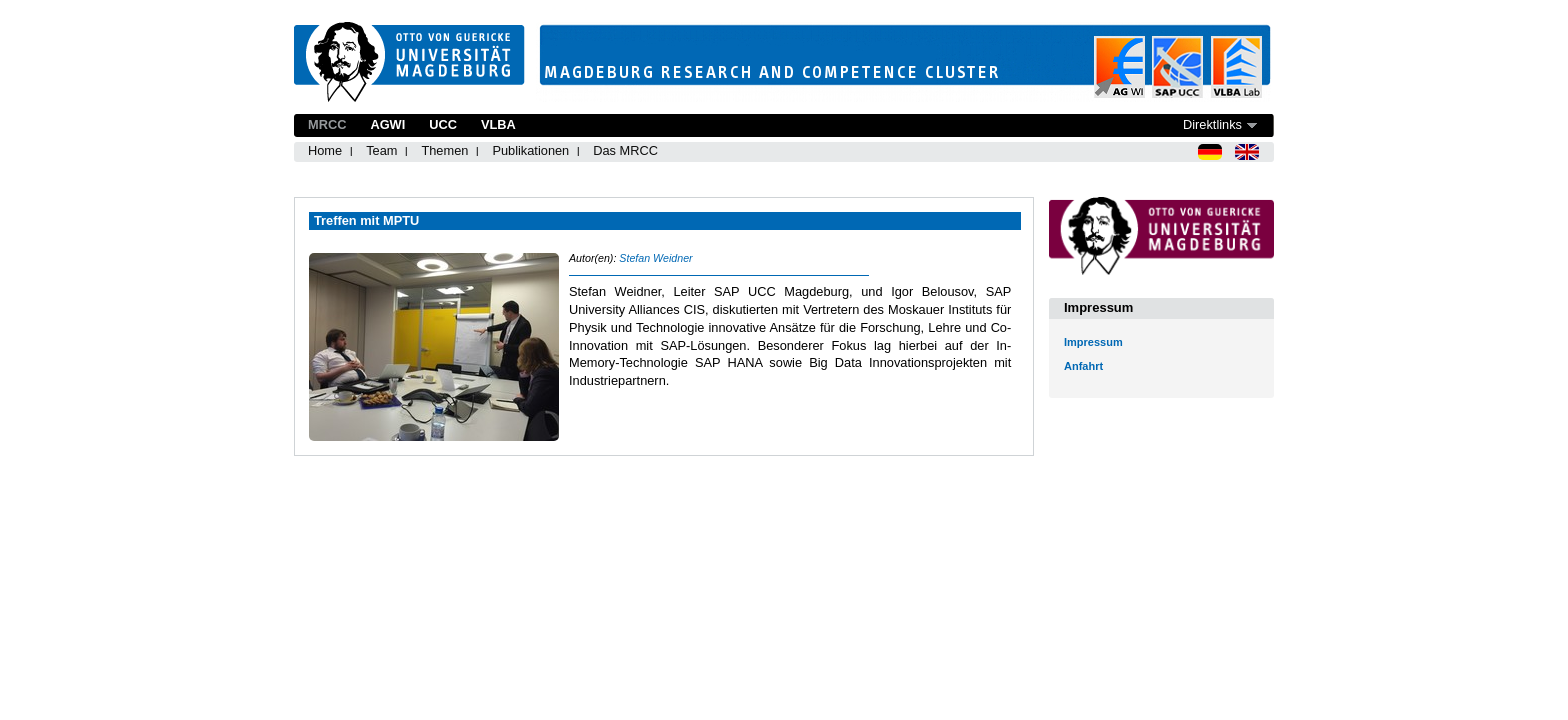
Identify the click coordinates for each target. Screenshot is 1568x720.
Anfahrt (1083, 366)
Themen (444, 150)
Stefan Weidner (655, 258)
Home (325, 150)
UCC (443, 124)
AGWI (387, 124)
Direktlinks (1212, 124)
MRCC (327, 124)
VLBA (498, 124)
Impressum (1093, 342)
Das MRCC (625, 150)
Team (381, 150)
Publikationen (530, 150)
